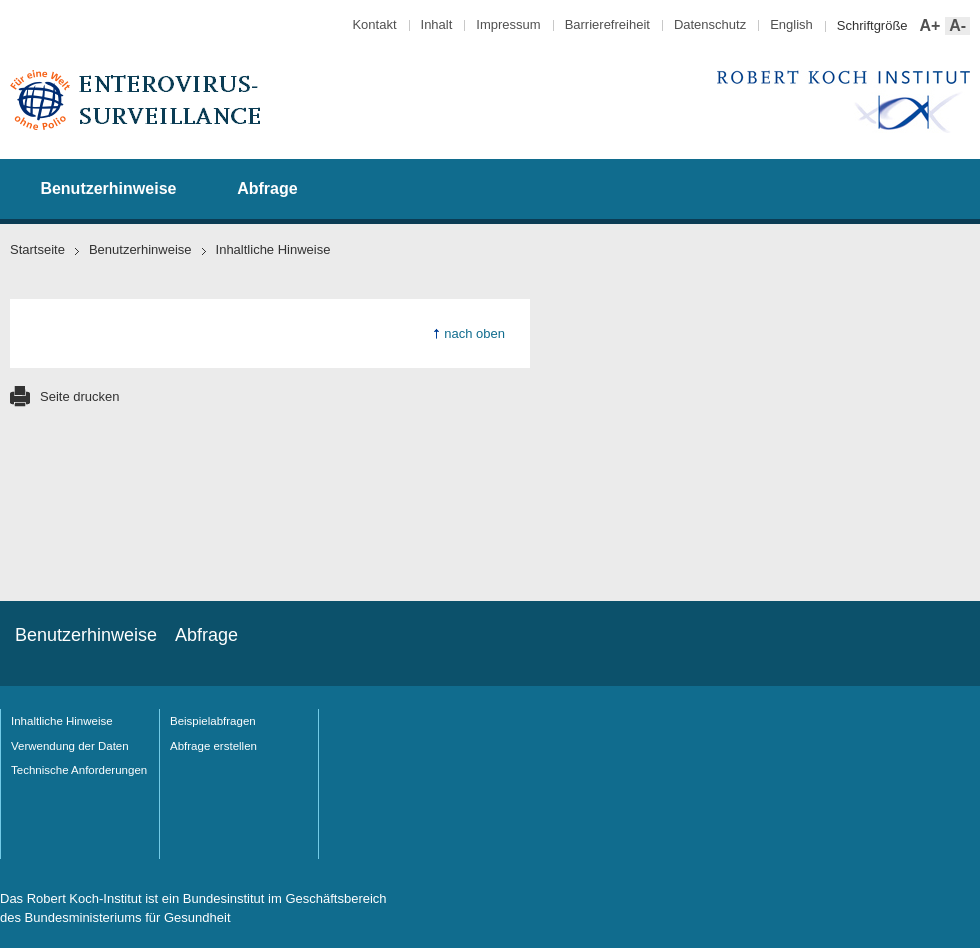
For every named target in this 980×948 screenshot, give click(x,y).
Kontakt (374, 24)
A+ (928, 26)
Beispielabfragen (213, 721)
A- (955, 26)
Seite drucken (80, 396)
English (791, 24)
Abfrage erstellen (213, 746)
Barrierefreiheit (607, 24)
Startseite (37, 249)
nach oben (474, 333)
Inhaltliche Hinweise (62, 721)
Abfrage (267, 188)
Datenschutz (710, 24)
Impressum (508, 24)
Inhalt (437, 24)
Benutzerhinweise (108, 188)
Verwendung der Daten (70, 746)
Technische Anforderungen (79, 770)
